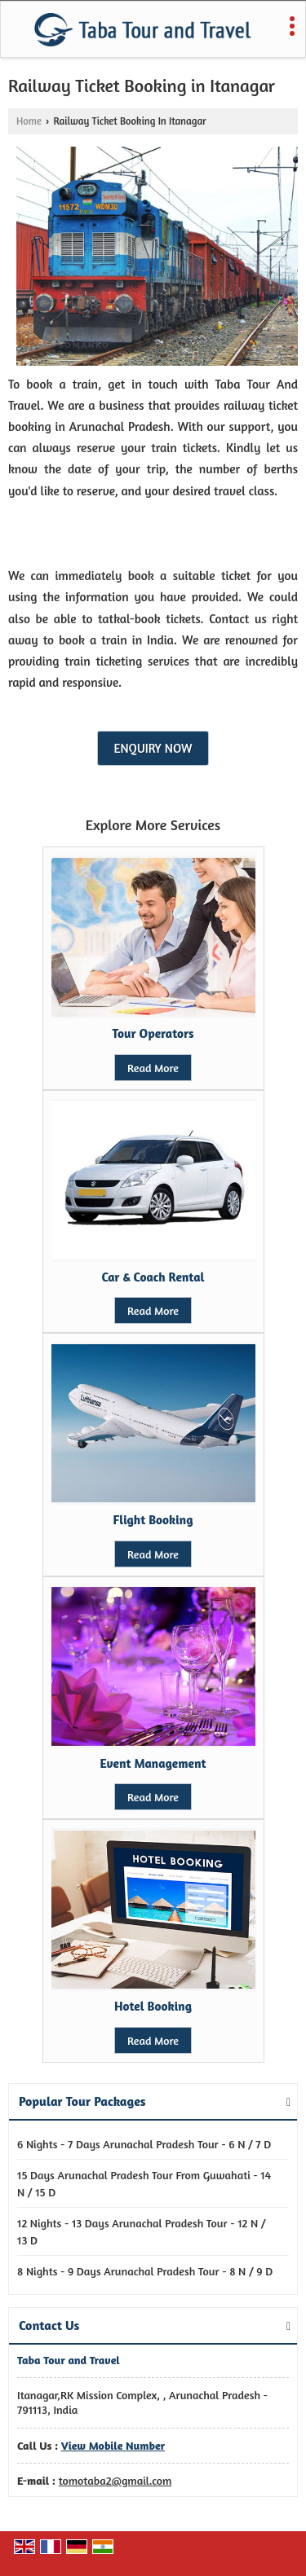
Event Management (153, 1763)
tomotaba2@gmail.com (115, 2480)
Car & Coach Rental (153, 1277)
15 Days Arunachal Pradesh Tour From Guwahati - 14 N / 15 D (144, 2183)
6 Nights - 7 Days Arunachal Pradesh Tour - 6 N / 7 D (144, 2144)
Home (29, 121)
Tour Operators (152, 1033)
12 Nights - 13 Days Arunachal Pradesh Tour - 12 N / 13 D (141, 2231)
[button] (113, 2445)
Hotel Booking (153, 2006)
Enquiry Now (153, 748)
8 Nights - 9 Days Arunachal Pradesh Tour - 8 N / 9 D (145, 2271)
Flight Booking (153, 1520)
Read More (153, 1068)
